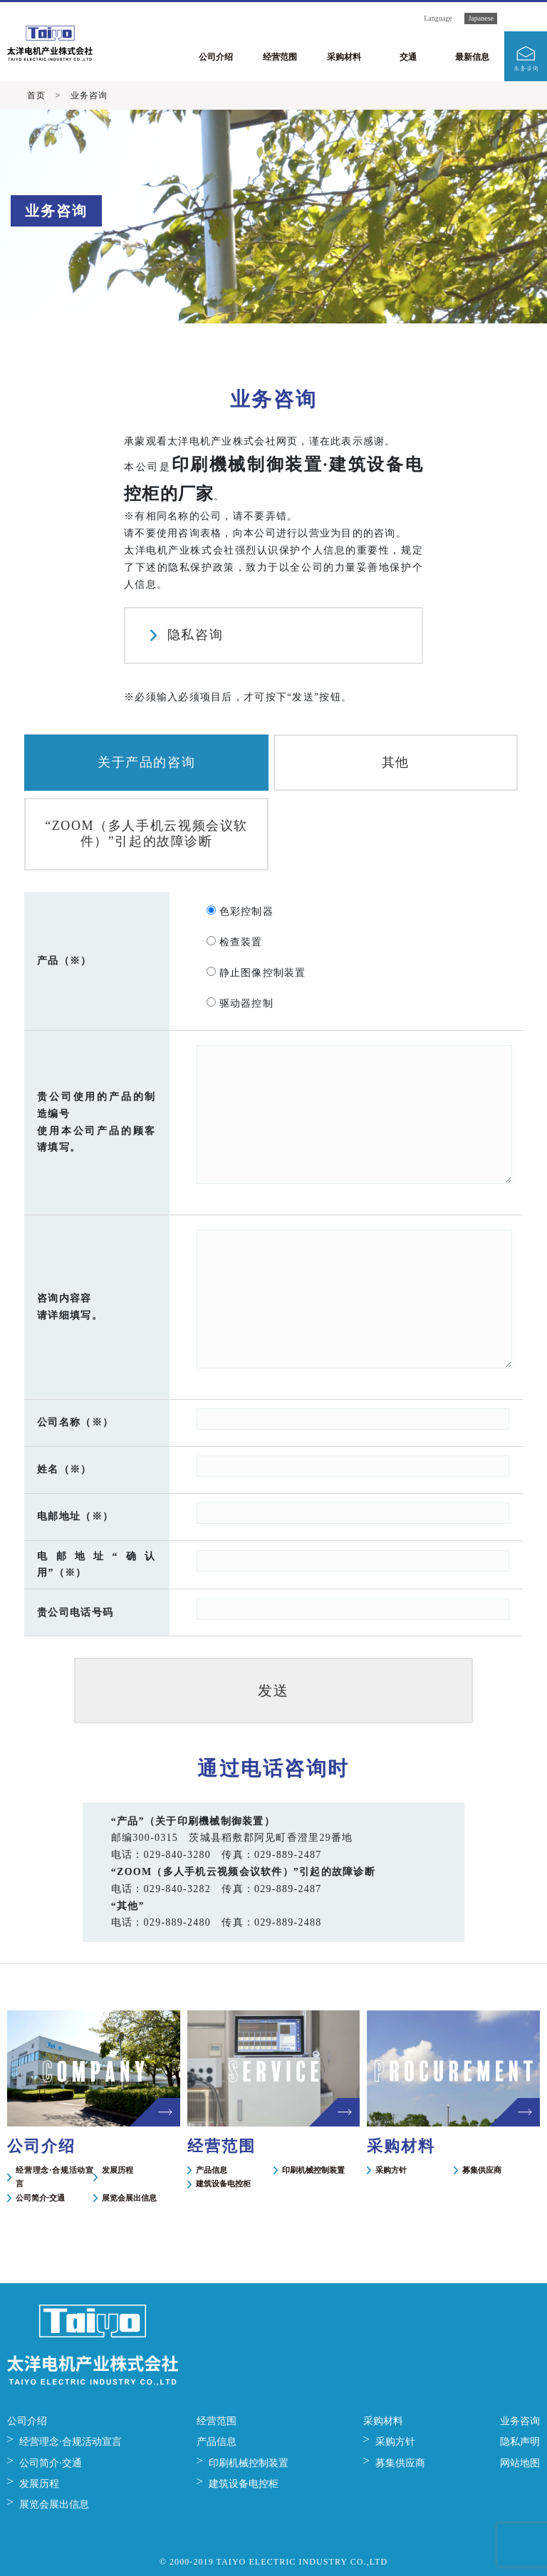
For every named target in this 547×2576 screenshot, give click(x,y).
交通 (408, 57)
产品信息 (211, 2170)
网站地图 (520, 2463)
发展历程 (117, 2170)
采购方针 (391, 2170)
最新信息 (472, 57)
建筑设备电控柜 (223, 2183)
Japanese (481, 18)
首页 (36, 95)
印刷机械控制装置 (313, 2170)
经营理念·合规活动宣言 (54, 2177)
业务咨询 (520, 2421)
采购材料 (344, 57)
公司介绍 (216, 57)
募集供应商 (481, 2170)
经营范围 (280, 57)
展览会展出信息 (129, 2197)
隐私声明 (520, 2441)
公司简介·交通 (40, 2197)
